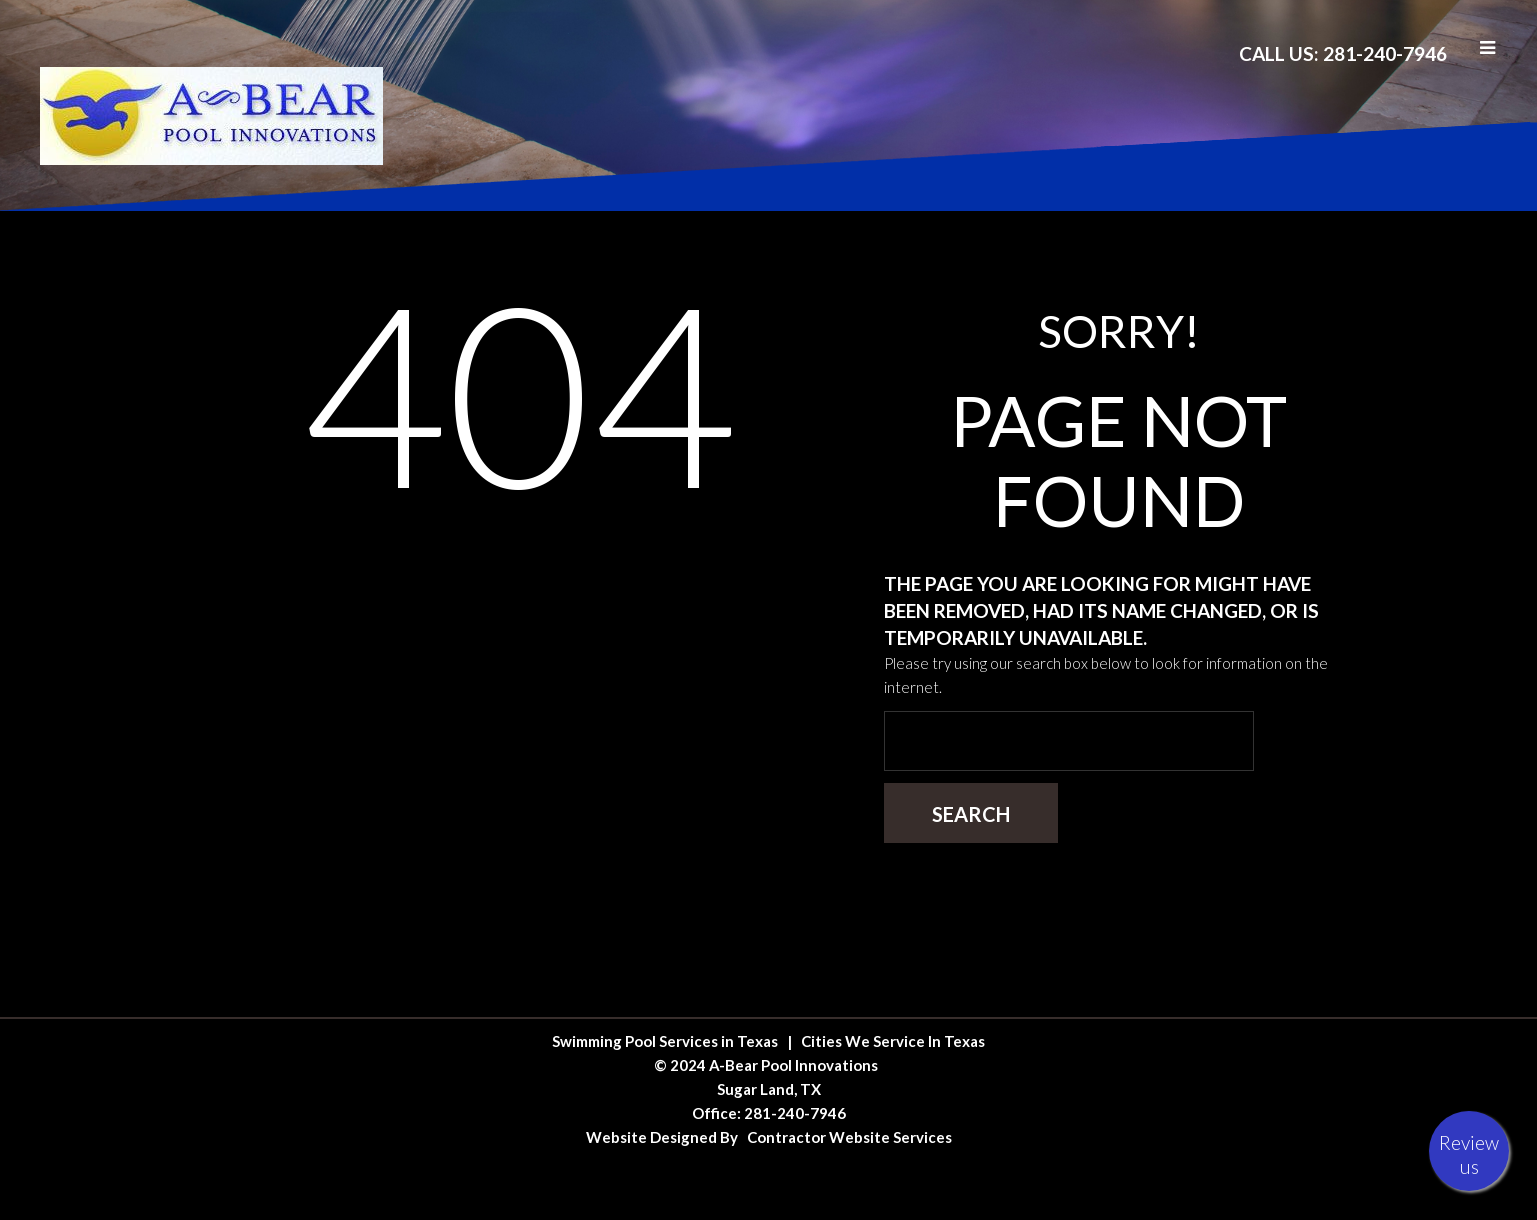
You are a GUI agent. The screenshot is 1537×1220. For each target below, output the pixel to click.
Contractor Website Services (849, 1137)
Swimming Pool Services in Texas (665, 1041)
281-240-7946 (795, 1113)
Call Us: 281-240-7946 (1343, 53)
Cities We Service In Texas (893, 1041)
